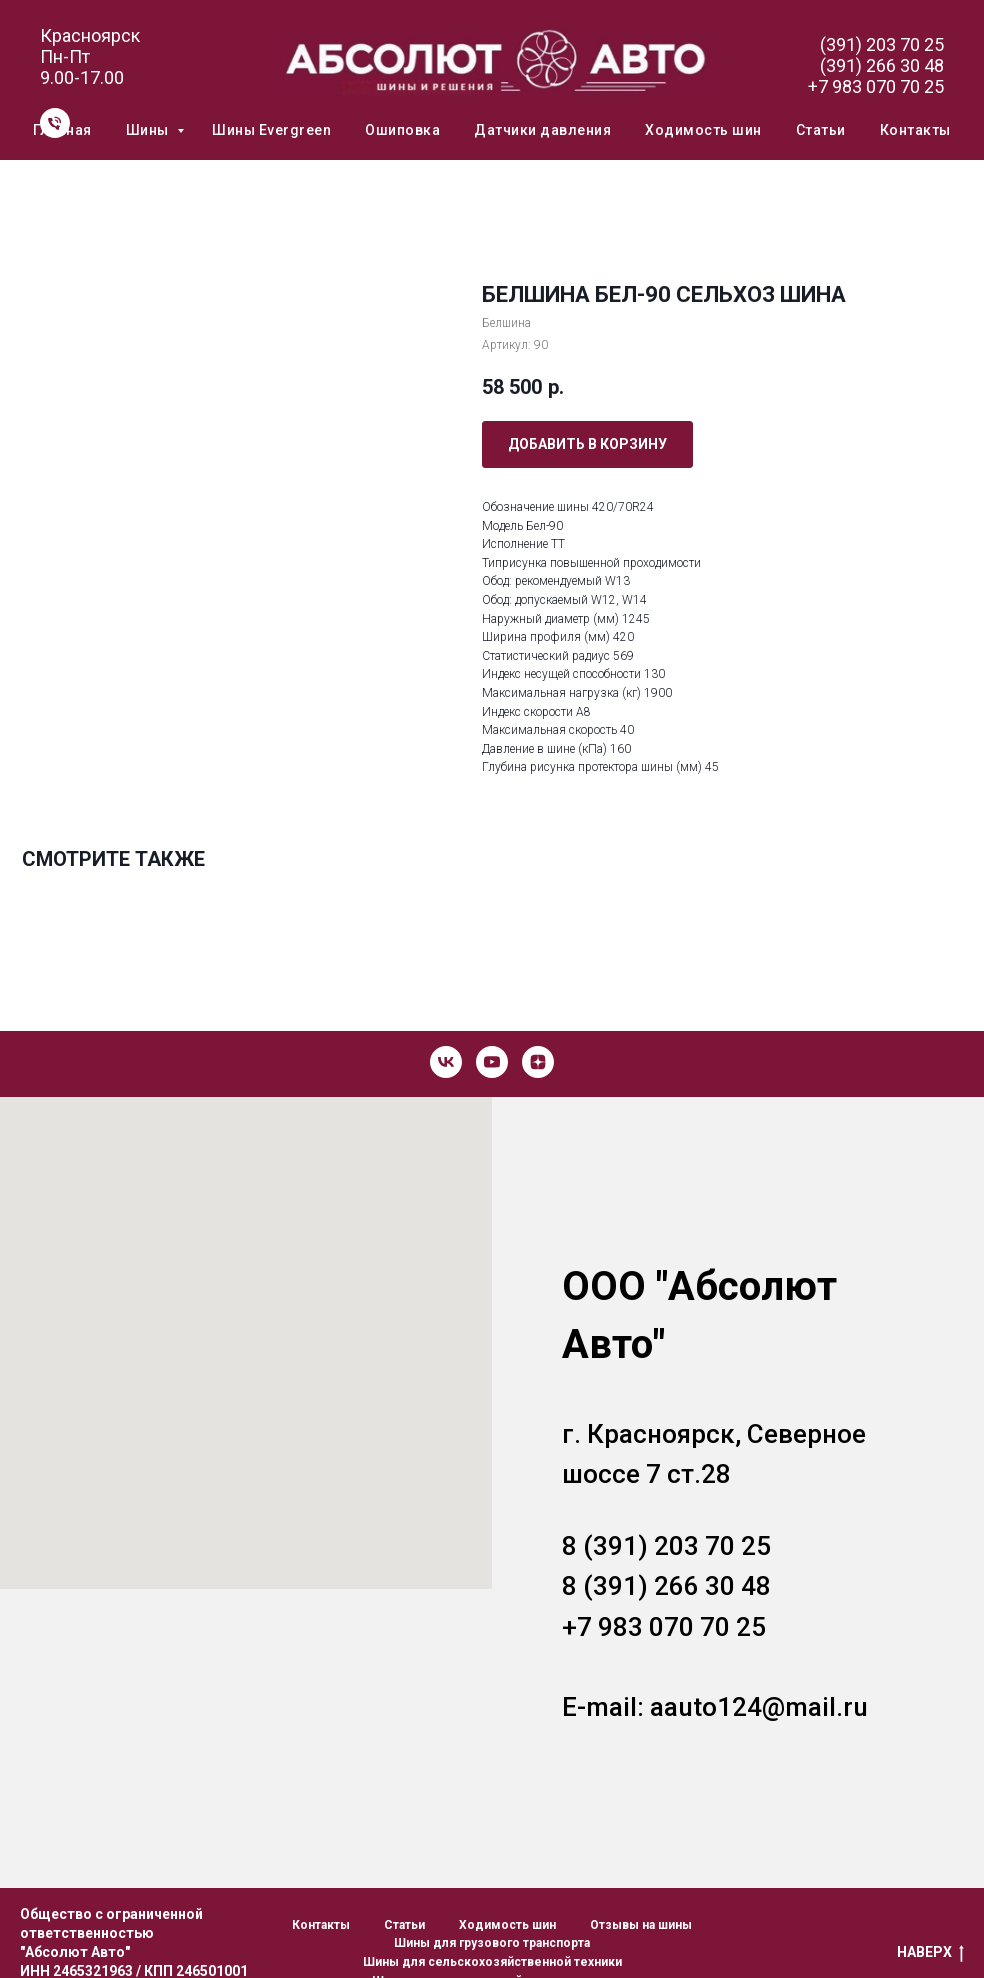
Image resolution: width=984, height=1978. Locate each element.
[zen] (538, 1062)
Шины (149, 130)
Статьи (821, 130)
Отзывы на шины (641, 1925)
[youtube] (492, 1062)
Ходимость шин (703, 130)
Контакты (915, 130)
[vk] (446, 1062)
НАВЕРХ (930, 1953)
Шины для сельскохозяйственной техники (492, 1962)
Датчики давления (542, 130)
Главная (62, 130)
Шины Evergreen (271, 130)
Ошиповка (402, 130)
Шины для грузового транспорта (492, 1943)
